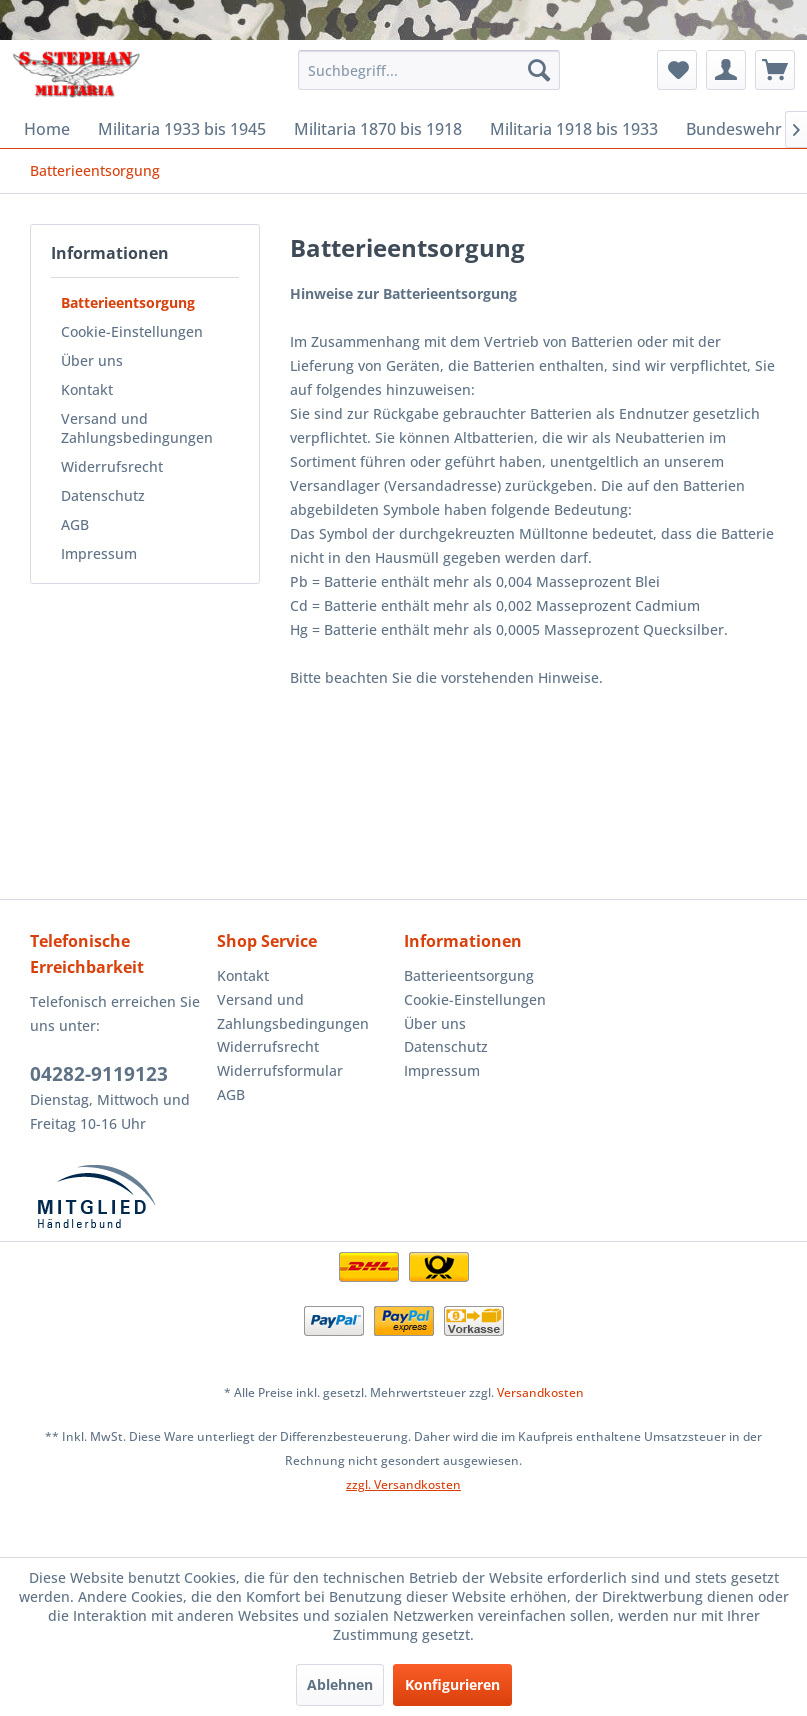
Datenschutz (103, 495)
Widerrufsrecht (112, 466)
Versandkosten (540, 1392)
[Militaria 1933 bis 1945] (182, 129)
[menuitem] (429, 70)
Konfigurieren (452, 1684)
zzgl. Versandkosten (403, 1484)
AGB (75, 524)
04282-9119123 (99, 1074)
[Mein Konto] (726, 70)
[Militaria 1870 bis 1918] (378, 129)
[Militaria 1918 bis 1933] (574, 129)
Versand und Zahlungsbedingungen (137, 428)
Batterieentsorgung (128, 302)
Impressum (99, 553)
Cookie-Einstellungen (132, 331)
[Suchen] (539, 70)
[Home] (47, 129)
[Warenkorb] (775, 70)
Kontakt (87, 389)
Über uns (92, 360)
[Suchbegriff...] (429, 70)
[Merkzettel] (677, 70)
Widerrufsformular (280, 1070)
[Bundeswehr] (734, 129)
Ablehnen (340, 1684)
